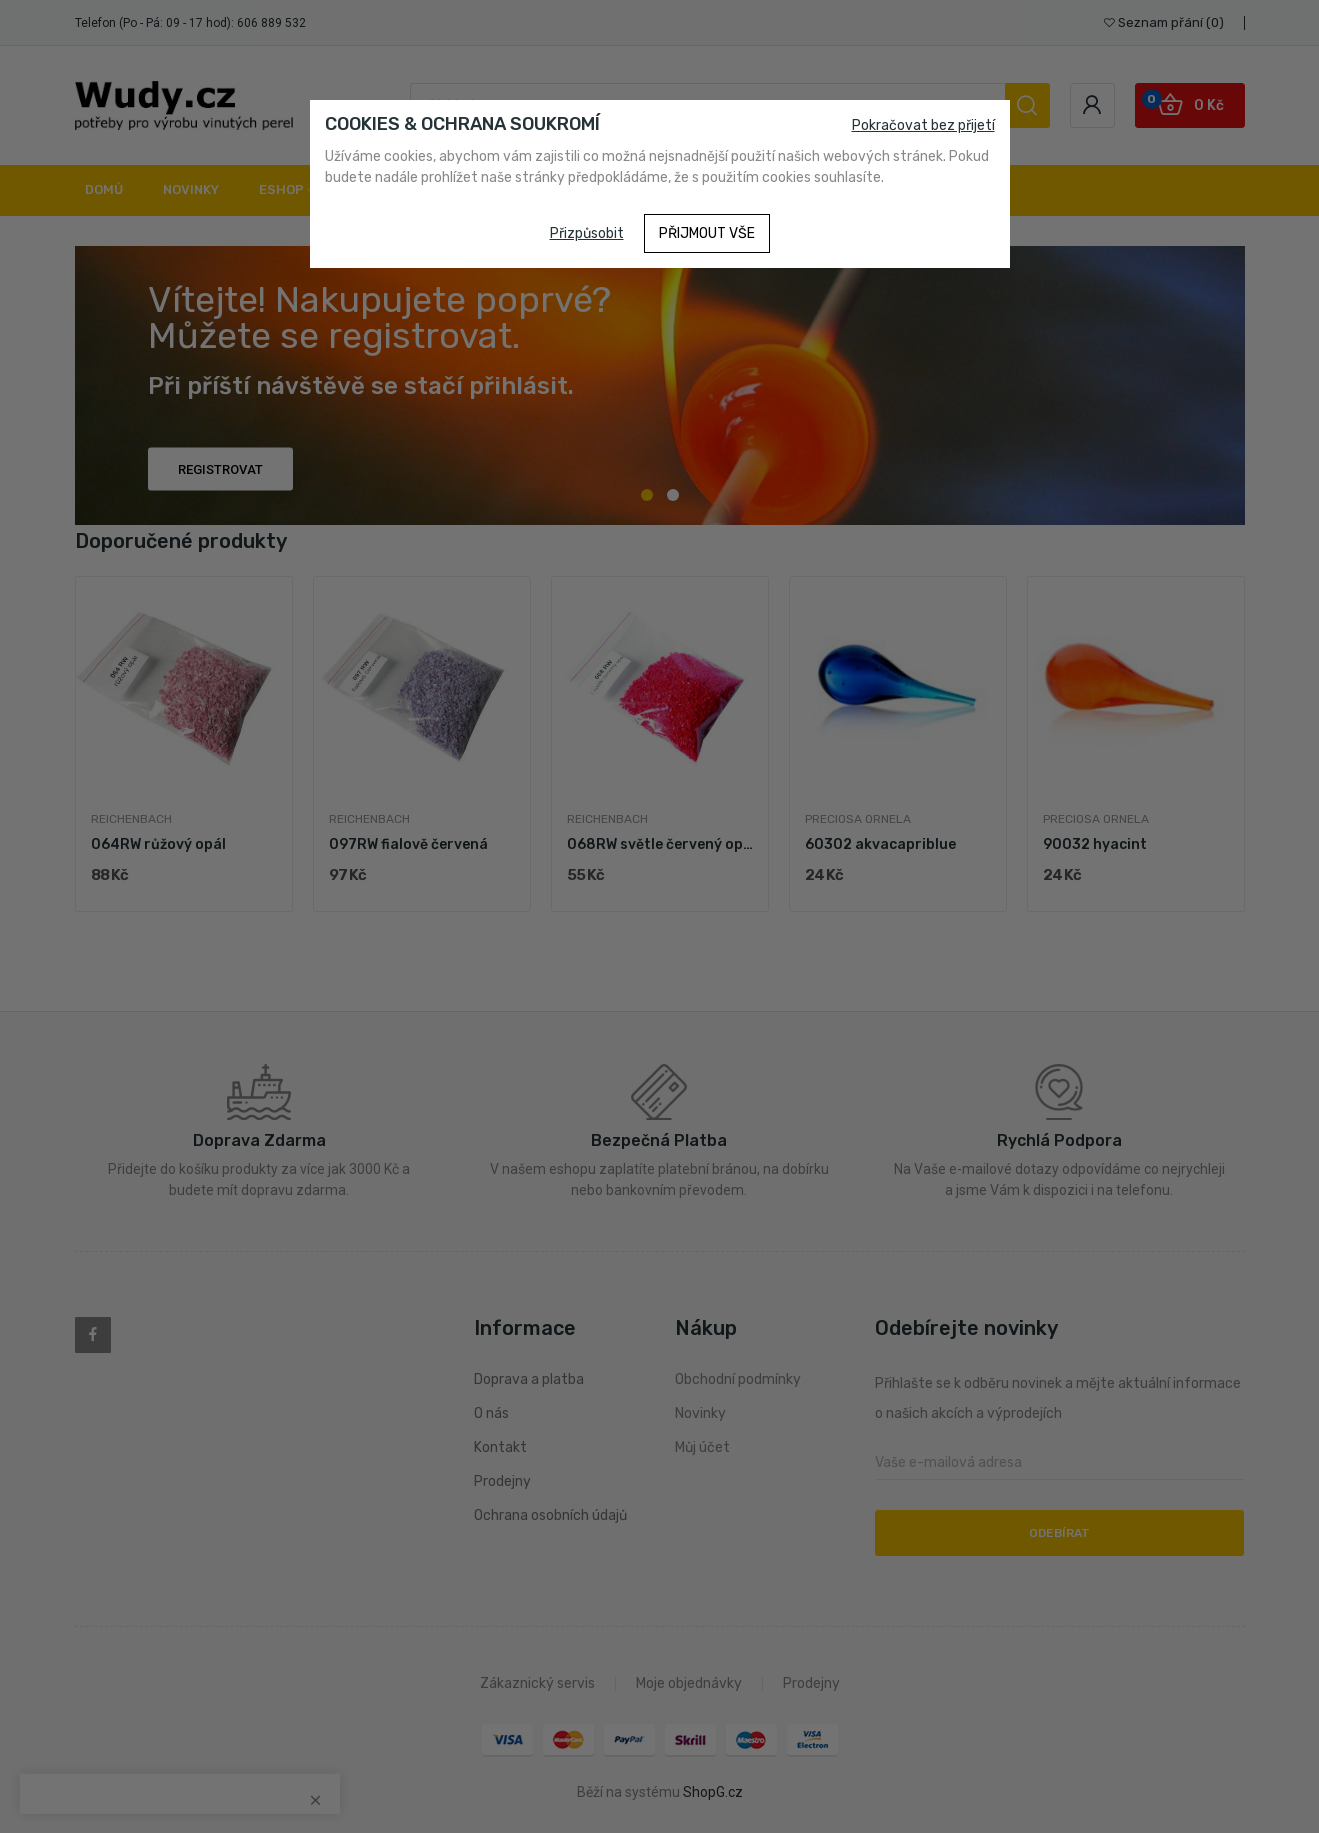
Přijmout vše (707, 233)
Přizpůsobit (587, 233)
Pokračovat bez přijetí (923, 125)
